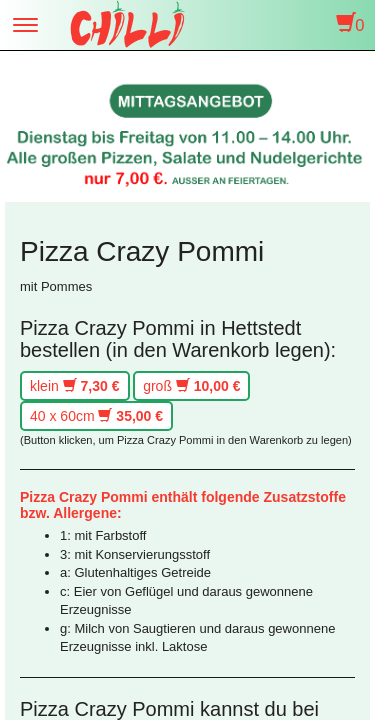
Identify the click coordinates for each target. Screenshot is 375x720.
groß (191, 386)
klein (75, 386)
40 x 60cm (96, 416)
